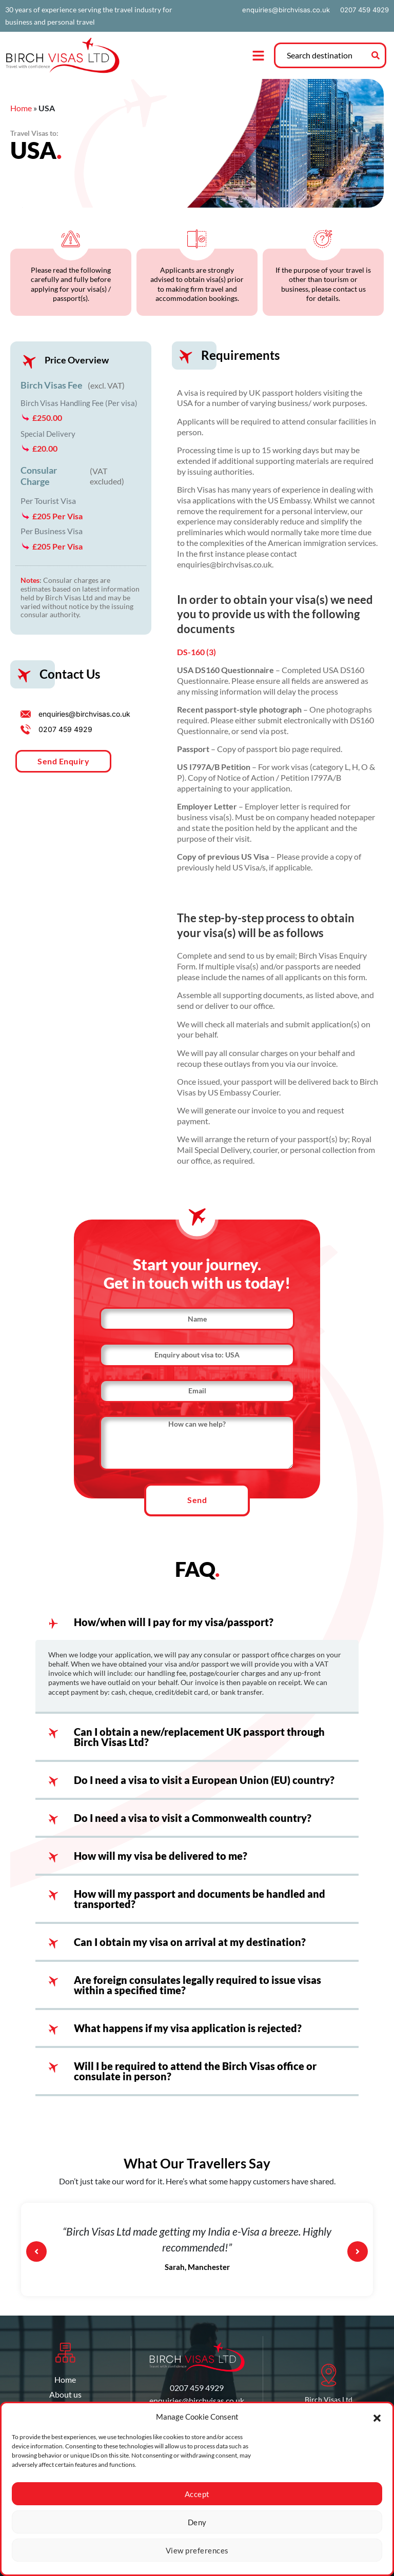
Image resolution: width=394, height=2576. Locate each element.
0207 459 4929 (364, 10)
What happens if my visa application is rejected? (188, 2034)
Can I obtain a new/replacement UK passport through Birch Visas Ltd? (199, 1743)
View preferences (197, 2550)
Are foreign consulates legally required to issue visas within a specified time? (197, 1991)
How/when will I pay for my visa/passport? (173, 1627)
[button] (377, 2416)
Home (21, 108)
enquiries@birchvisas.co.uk (286, 10)
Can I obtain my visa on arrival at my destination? (190, 1948)
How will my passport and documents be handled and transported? (199, 1905)
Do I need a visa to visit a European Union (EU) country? (204, 1786)
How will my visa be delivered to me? (160, 1862)
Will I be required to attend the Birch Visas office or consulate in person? (195, 2077)
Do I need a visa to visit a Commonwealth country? (192, 1824)
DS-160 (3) (196, 652)
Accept (197, 2494)
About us (65, 2400)
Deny (197, 2522)
